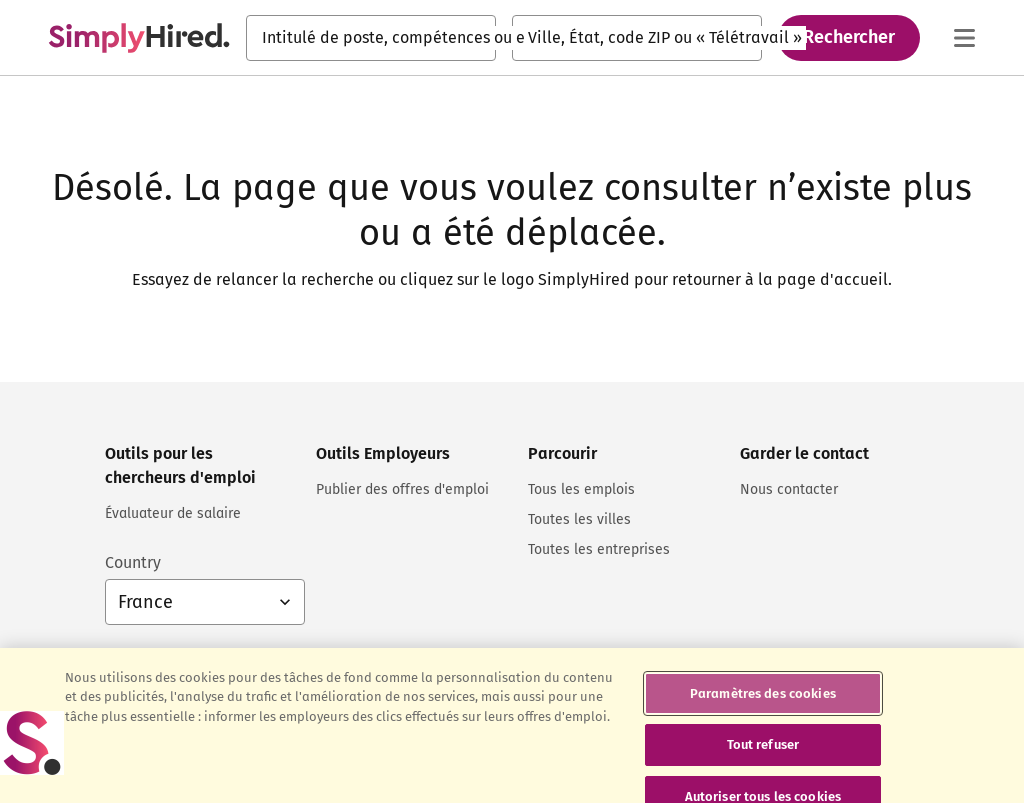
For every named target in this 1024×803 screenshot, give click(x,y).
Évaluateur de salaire (173, 513)
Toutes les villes (579, 519)
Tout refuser (763, 754)
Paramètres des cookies (763, 703)
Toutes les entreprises (599, 549)
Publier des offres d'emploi (402, 489)
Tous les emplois (581, 489)
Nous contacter (789, 489)
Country (133, 562)
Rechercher (849, 37)
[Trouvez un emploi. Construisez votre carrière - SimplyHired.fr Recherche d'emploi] (139, 38)
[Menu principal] (964, 38)
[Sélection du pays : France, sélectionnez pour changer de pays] (205, 602)
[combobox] (371, 38)
